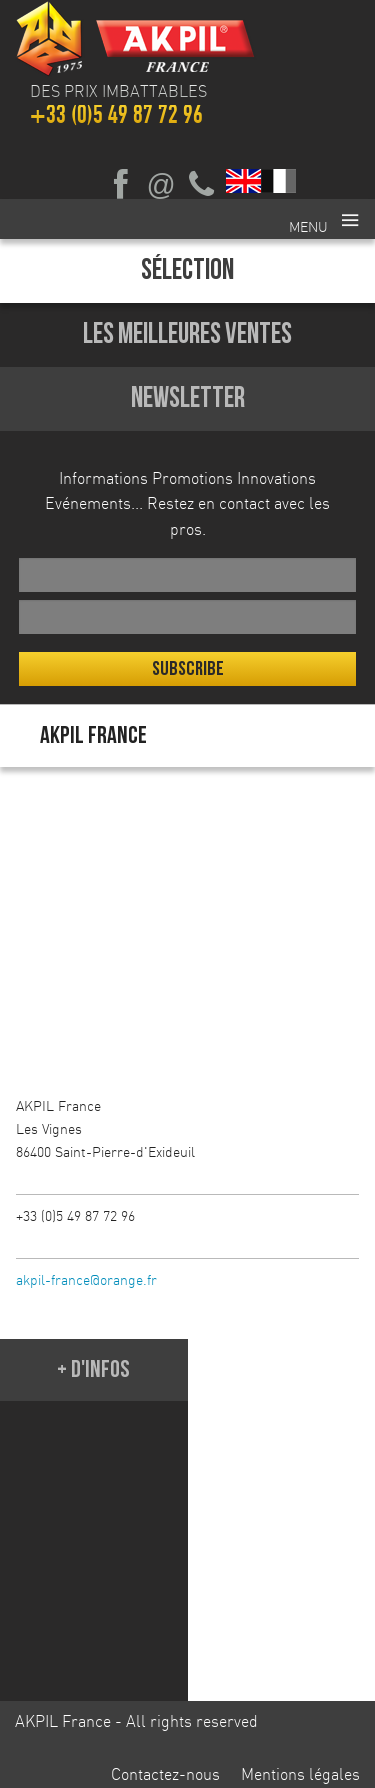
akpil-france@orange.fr (86, 1280)
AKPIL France (93, 735)
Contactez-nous (165, 1774)
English (244, 181)
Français (279, 181)
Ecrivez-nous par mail (161, 185)
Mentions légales (300, 1774)
